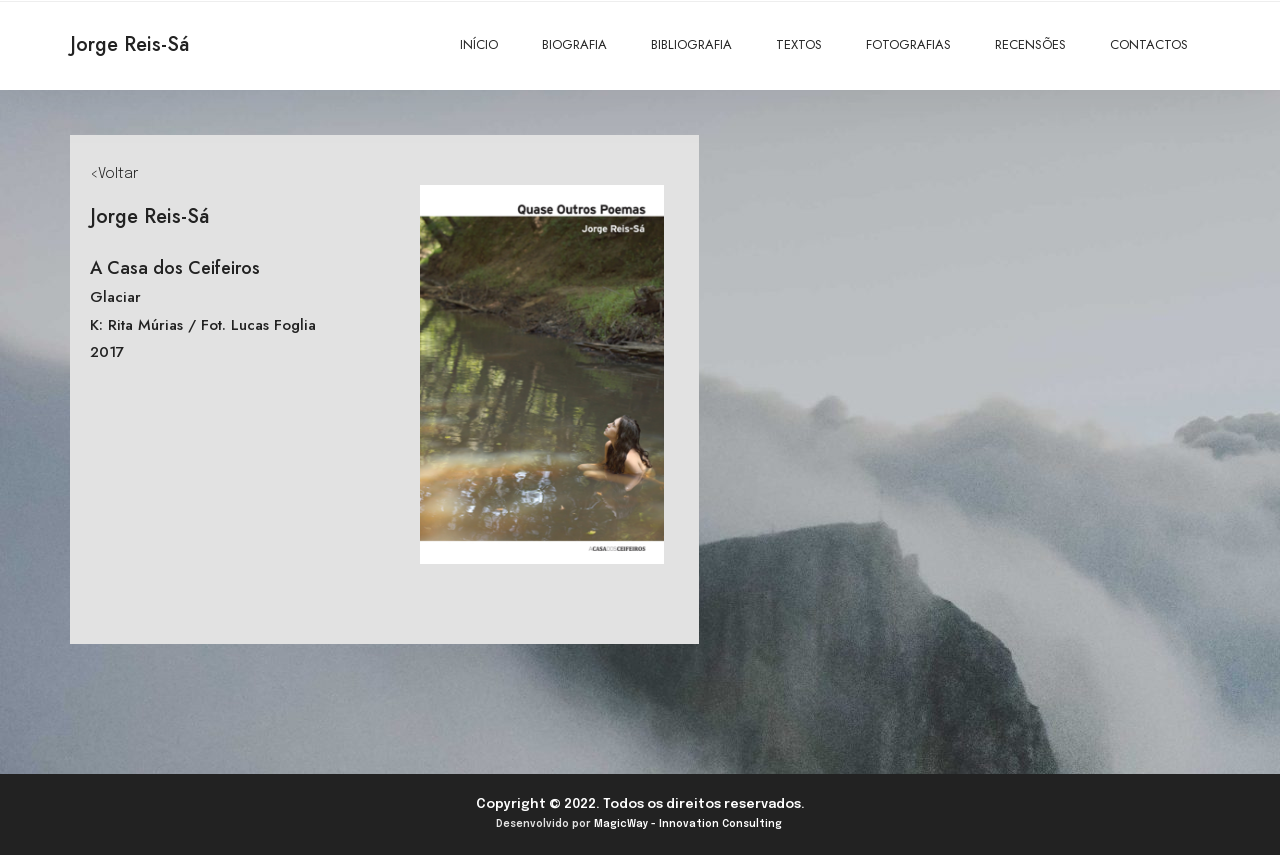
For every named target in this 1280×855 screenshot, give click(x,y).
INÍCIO (479, 44)
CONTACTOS (1149, 44)
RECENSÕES (1030, 44)
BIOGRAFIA (574, 44)
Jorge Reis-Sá (129, 44)
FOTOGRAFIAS (908, 44)
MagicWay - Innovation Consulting (688, 824)
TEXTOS (799, 44)
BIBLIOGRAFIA (691, 44)
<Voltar (114, 174)
